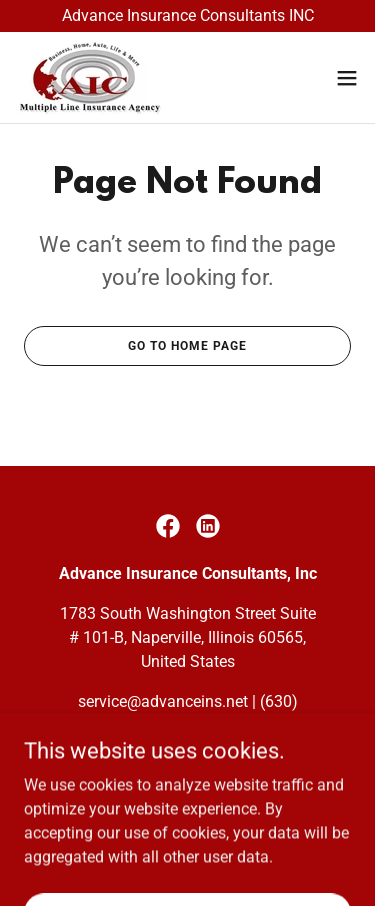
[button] (347, 78)
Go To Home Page (187, 346)
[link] (90, 77)
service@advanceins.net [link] (163, 701)
